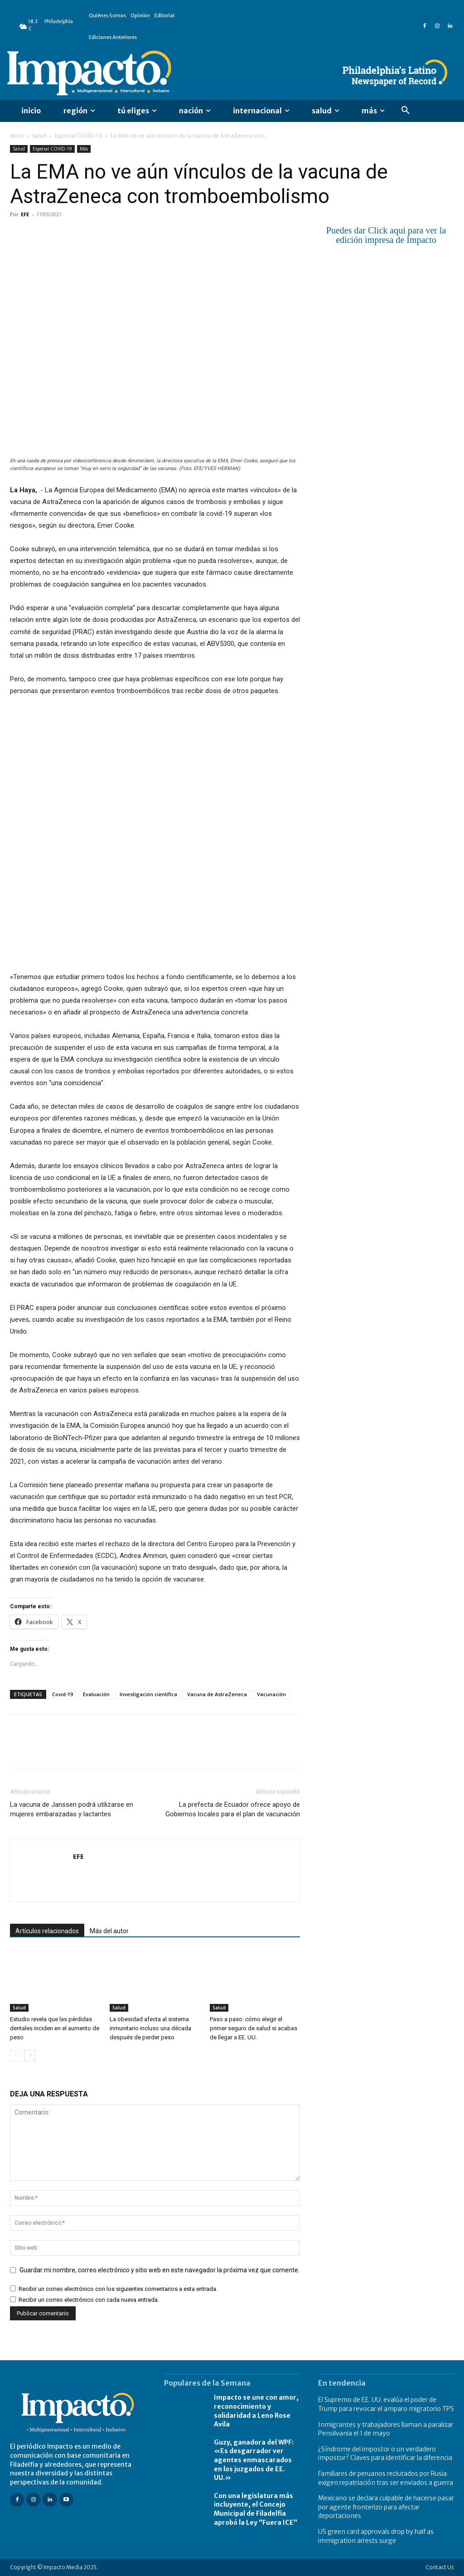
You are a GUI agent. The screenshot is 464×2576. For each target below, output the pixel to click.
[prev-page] (15, 2055)
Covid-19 (62, 1694)
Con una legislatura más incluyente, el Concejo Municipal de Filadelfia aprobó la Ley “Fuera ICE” (255, 2509)
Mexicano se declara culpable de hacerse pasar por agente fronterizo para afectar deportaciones (386, 2507)
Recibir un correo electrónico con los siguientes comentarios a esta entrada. (118, 2288)
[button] (406, 111)
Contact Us (439, 2567)
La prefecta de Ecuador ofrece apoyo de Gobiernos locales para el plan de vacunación (232, 1809)
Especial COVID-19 (78, 136)
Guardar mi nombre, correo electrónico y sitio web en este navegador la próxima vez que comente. (159, 2270)
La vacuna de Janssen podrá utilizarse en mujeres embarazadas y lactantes (71, 1809)
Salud (39, 136)
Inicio (17, 136)
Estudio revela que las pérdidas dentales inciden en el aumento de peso (54, 2028)
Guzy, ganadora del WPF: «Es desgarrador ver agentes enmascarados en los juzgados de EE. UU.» (254, 2460)
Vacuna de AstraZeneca (217, 1694)
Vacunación (271, 1694)
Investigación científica (148, 1694)
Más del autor (109, 1931)
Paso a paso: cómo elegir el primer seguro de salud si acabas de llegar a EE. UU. (253, 2028)
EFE (25, 214)
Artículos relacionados (47, 1931)
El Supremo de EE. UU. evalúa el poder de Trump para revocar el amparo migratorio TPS (386, 2404)
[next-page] (30, 2055)
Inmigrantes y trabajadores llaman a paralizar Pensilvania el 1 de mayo (385, 2429)
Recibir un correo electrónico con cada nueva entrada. (89, 2299)
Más (84, 149)
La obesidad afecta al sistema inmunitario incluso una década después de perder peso (150, 2028)
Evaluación (96, 1694)
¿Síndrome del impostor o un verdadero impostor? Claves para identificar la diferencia (385, 2453)
